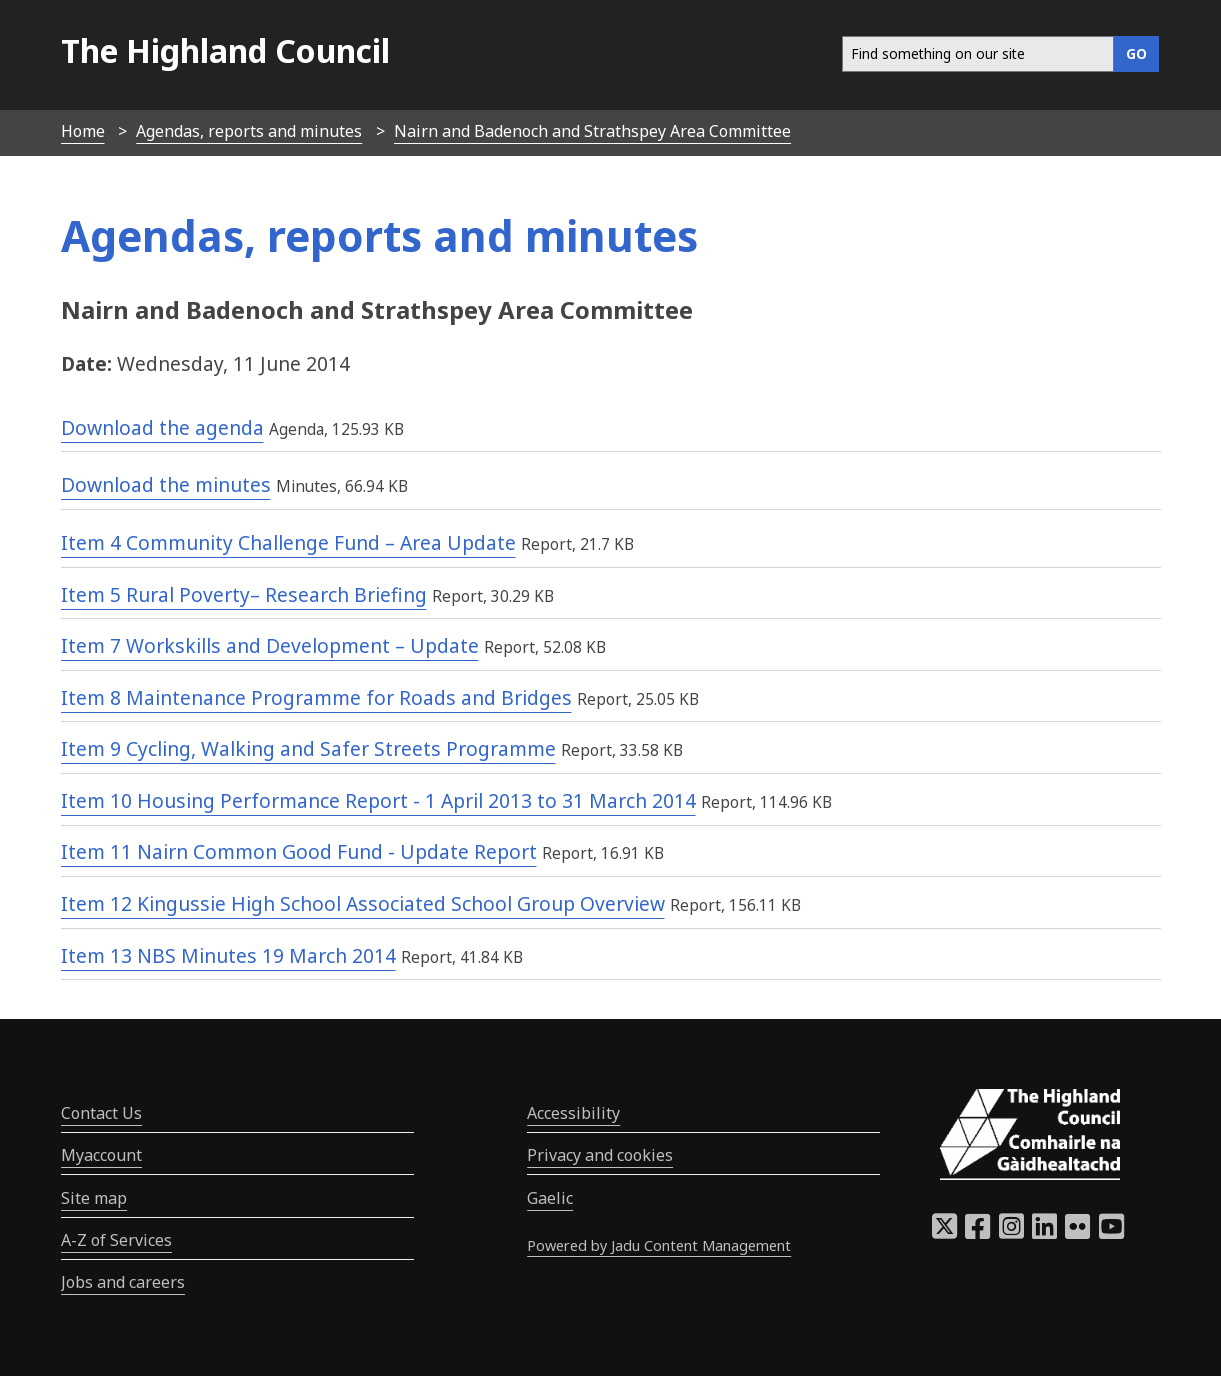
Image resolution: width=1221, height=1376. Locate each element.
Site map (94, 1198)
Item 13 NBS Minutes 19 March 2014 (228, 955)
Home (83, 131)
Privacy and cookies (600, 1155)
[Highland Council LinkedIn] (1044, 1232)
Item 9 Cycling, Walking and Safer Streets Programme (308, 748)
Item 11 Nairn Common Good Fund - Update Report (299, 851)
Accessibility (573, 1113)
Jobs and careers (123, 1282)
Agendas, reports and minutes (249, 131)
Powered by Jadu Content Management (659, 1245)
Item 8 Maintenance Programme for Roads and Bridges (316, 697)
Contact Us (101, 1113)
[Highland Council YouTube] (1111, 1232)
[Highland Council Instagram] (1011, 1232)
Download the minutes (166, 484)
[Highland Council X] (944, 1232)
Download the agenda (162, 427)
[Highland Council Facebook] (977, 1232)
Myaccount (101, 1155)
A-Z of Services (116, 1240)
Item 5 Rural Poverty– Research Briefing (244, 594)
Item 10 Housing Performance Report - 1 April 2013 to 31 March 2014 (378, 800)
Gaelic (550, 1198)
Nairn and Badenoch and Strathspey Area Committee (592, 131)
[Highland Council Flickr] (1077, 1232)
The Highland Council (225, 50)
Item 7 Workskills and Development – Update (270, 645)
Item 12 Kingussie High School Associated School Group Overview (363, 903)
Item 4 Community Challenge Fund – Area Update (288, 542)
